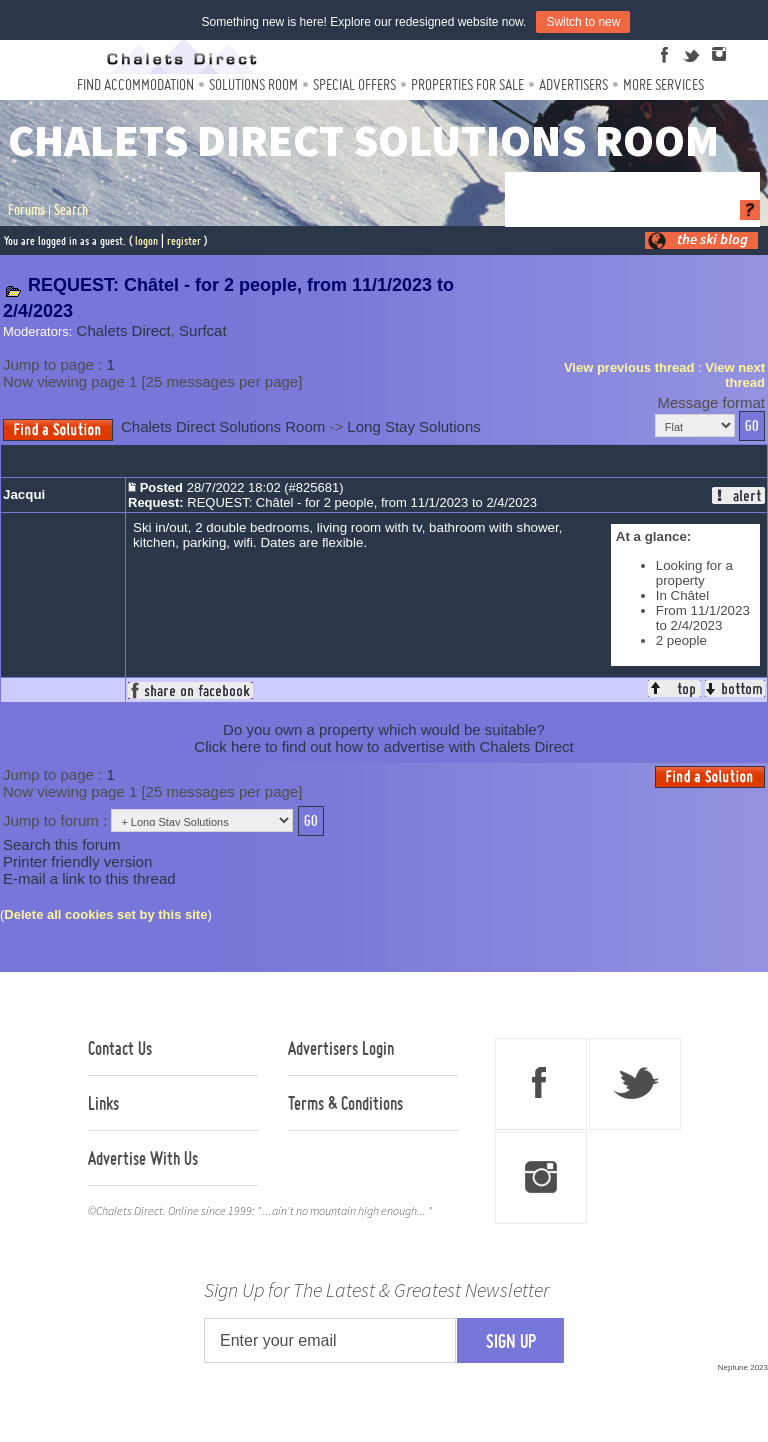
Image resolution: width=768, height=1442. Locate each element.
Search (71, 210)
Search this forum (62, 844)
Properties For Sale (467, 84)
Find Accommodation (135, 84)
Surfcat (203, 330)
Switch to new (583, 22)
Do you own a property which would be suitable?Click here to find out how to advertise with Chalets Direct (383, 738)
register (184, 240)
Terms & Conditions (345, 1103)
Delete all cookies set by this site (105, 914)
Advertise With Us (143, 1158)
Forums (26, 210)
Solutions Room (253, 84)
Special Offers (354, 84)
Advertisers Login (341, 1048)
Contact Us (120, 1048)
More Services (663, 84)
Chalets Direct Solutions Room (223, 426)
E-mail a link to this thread (89, 878)
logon (146, 240)
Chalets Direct (124, 330)
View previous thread (629, 367)
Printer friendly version (77, 861)
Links (103, 1103)
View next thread (735, 375)
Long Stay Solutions (413, 426)
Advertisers (573, 84)
